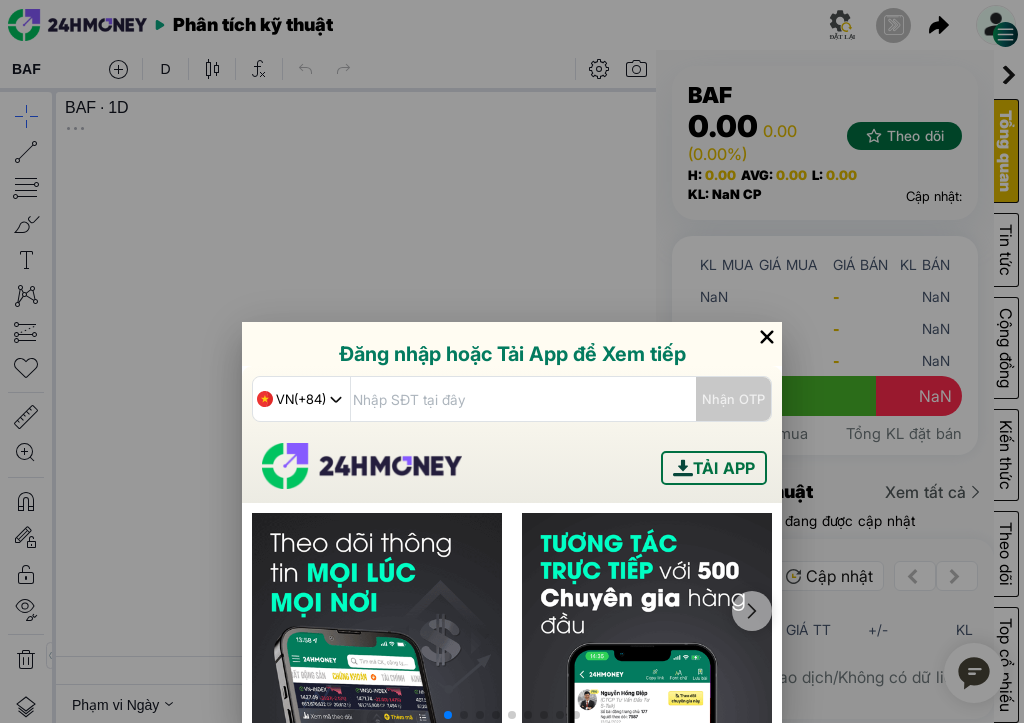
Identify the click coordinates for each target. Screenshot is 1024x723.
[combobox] (301, 399)
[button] (448, 715)
